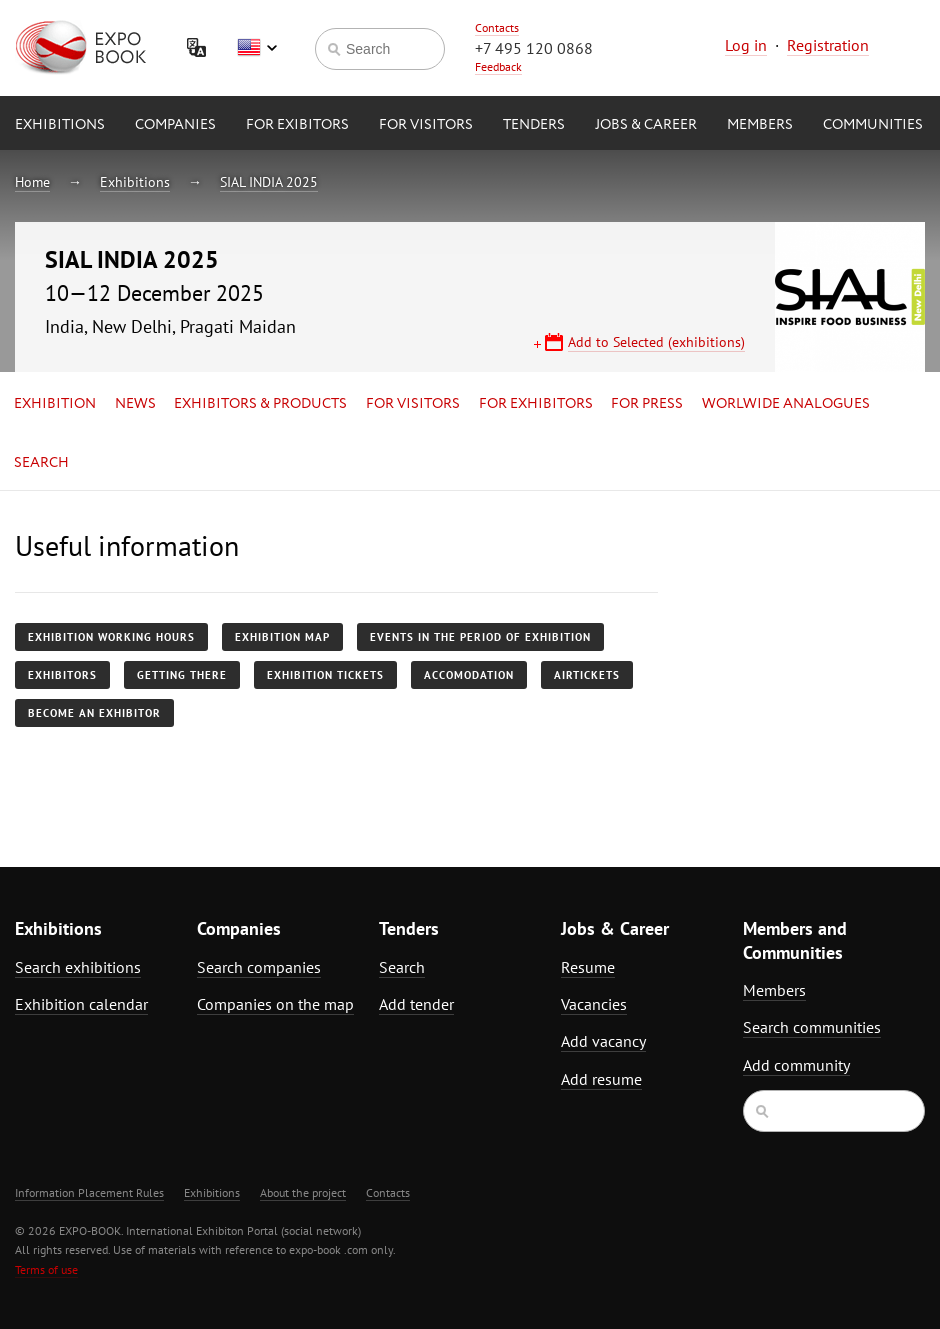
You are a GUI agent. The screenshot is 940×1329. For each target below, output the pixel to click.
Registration (828, 45)
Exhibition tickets (325, 675)
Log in (746, 45)
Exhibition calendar (81, 1004)
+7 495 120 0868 (534, 48)
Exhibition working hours (111, 637)
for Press (647, 404)
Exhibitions (60, 125)
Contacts (497, 27)
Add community (796, 1065)
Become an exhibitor (94, 713)
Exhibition (55, 404)
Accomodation (469, 675)
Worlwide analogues (786, 404)
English (257, 48)
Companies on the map (275, 1004)
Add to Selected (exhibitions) (656, 342)
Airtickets (587, 675)
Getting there (182, 675)
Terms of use (46, 1269)
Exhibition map (282, 637)
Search (41, 463)
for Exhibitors (536, 404)
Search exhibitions (78, 967)
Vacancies (594, 1004)
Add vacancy (603, 1041)
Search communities (812, 1027)
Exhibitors (62, 675)
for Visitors (426, 125)
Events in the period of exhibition (480, 637)
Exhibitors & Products (260, 404)
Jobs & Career (646, 125)
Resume (588, 967)
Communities (873, 125)
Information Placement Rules (89, 1192)
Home (32, 182)
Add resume (601, 1079)
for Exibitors (297, 125)
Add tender (416, 1004)
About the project (303, 1192)
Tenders (534, 125)
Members (760, 125)
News (135, 404)
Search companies (259, 967)
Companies (175, 125)
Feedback (498, 66)
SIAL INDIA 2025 (269, 182)
